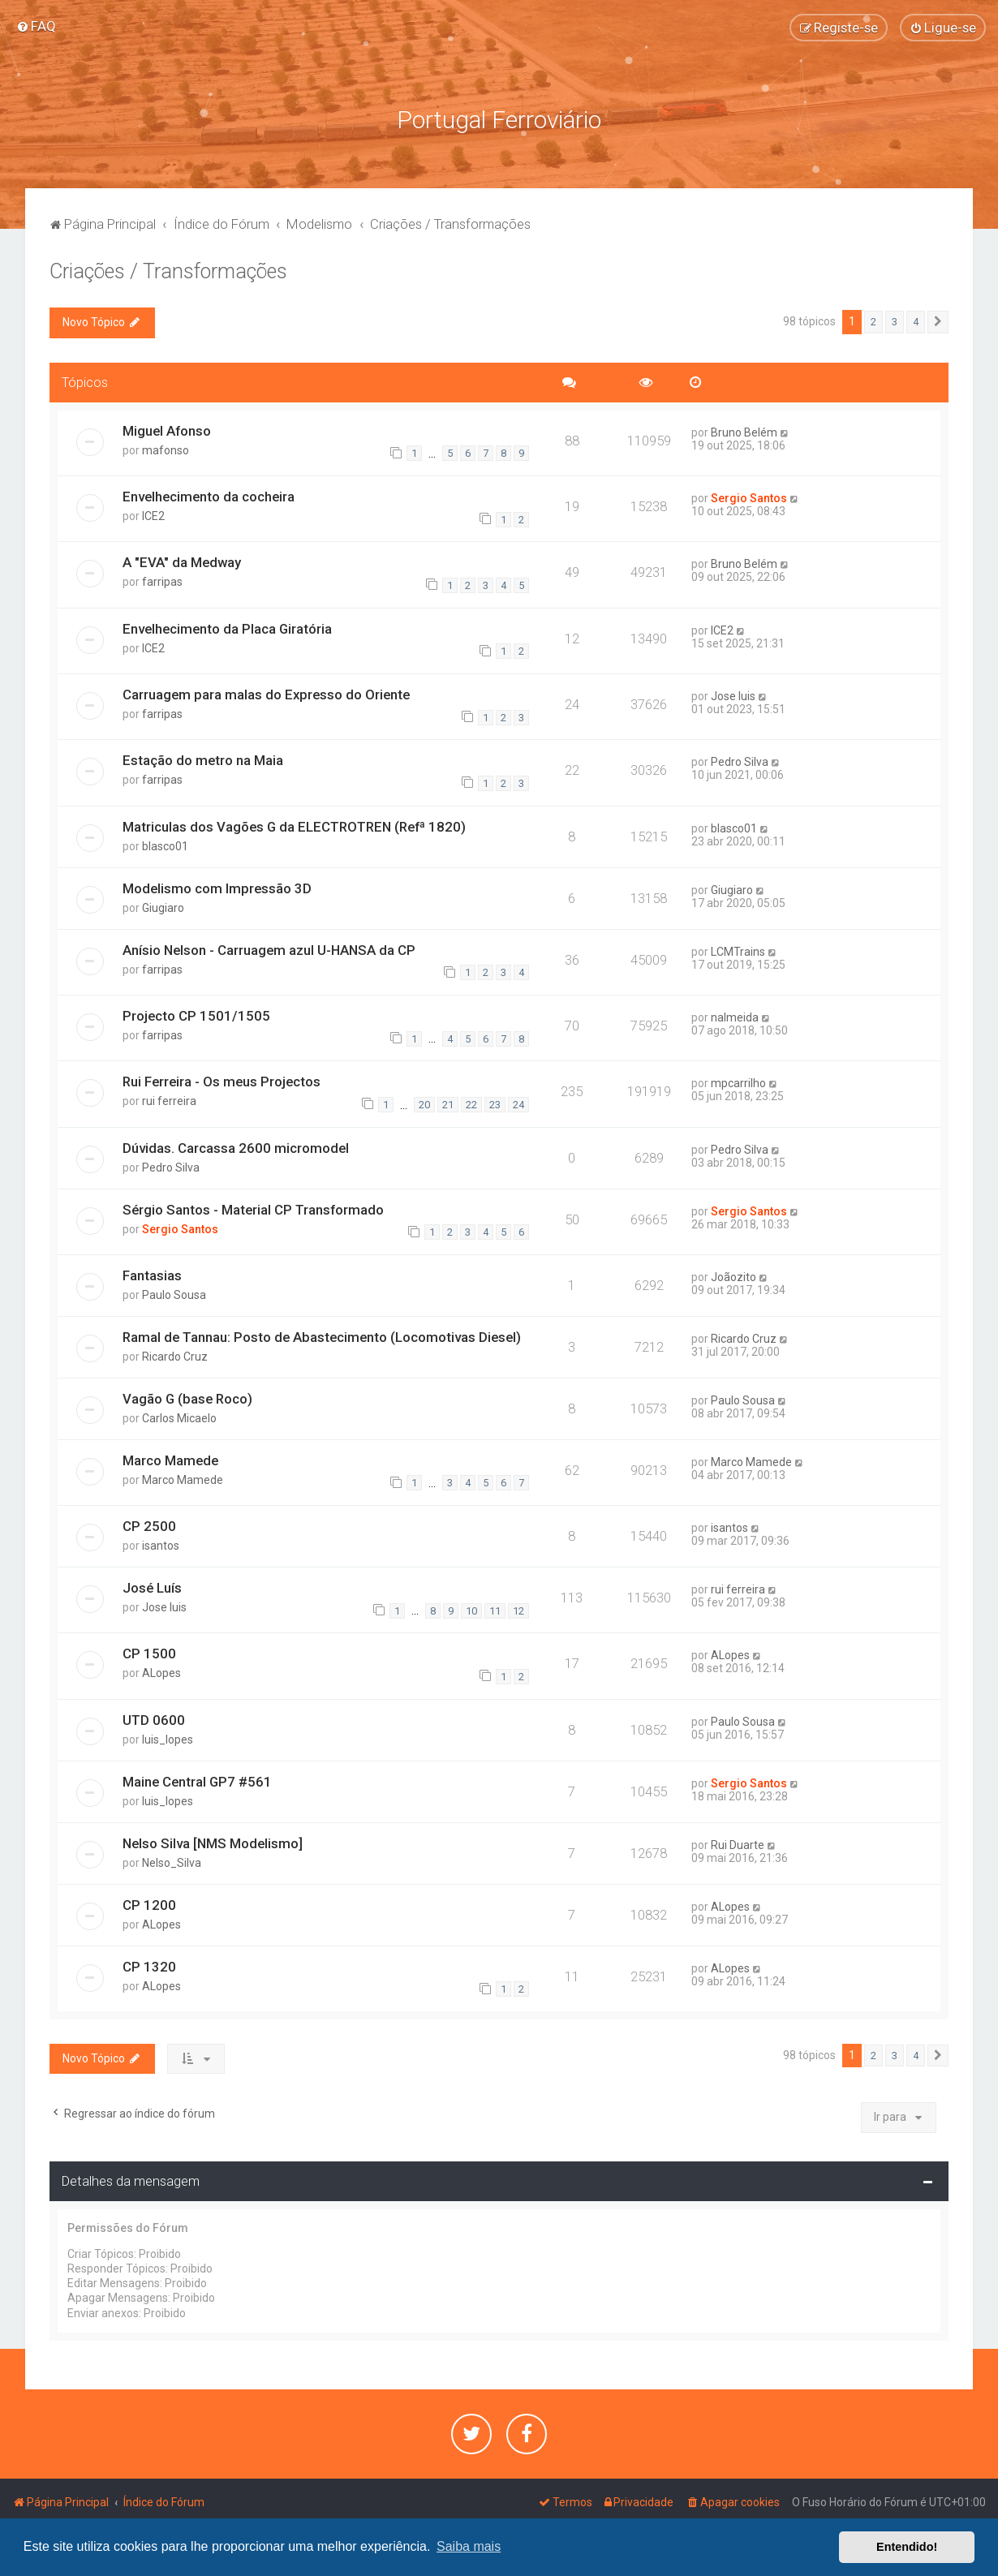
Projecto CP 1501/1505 (196, 1016)
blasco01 (165, 846)
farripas (162, 581)
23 (495, 1105)
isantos (160, 1545)
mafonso (165, 450)
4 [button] (915, 322)
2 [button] (873, 322)
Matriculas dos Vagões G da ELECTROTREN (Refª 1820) (294, 827)
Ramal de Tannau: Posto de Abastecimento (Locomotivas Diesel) (322, 1337)
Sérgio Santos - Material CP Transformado (253, 1210)
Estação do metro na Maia (203, 760)
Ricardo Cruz (175, 1356)
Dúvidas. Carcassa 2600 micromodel (236, 1148)
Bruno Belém (744, 432)
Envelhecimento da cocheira (209, 496)
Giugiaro (163, 907)
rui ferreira (169, 1100)
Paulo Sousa (174, 1294)
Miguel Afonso (167, 431)
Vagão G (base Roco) (187, 1399)
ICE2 (153, 516)
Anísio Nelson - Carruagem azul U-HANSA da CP (269, 950)
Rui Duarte (737, 1844)
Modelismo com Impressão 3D (217, 888)
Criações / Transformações (168, 271)
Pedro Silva (739, 761)
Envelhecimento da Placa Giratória (227, 629)
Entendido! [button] (906, 2546)
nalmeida (735, 1017)
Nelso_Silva (171, 1862)
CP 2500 (149, 1526)
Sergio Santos (749, 498)
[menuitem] (36, 26)
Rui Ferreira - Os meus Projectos (221, 1081)
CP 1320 (149, 1967)
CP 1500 (149, 1653)
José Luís (152, 1588)
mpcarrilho (738, 1083)
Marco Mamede (170, 1460)
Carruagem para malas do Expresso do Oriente (266, 694)
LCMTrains (738, 951)
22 (471, 1105)
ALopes (161, 1672)
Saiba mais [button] (469, 2546)
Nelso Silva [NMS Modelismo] (213, 1843)
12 (518, 1611)
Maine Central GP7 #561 (197, 1782)
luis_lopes (167, 1739)
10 (471, 1611)
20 (424, 1105)
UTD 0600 (154, 1720)
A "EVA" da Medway (182, 562)
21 (448, 1105)
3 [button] (894, 322)
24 (518, 1105)
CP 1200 (149, 1905)
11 (495, 1611)
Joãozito (733, 1277)
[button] (938, 322)
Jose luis (733, 696)
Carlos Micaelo (179, 1418)
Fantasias (152, 1275)
